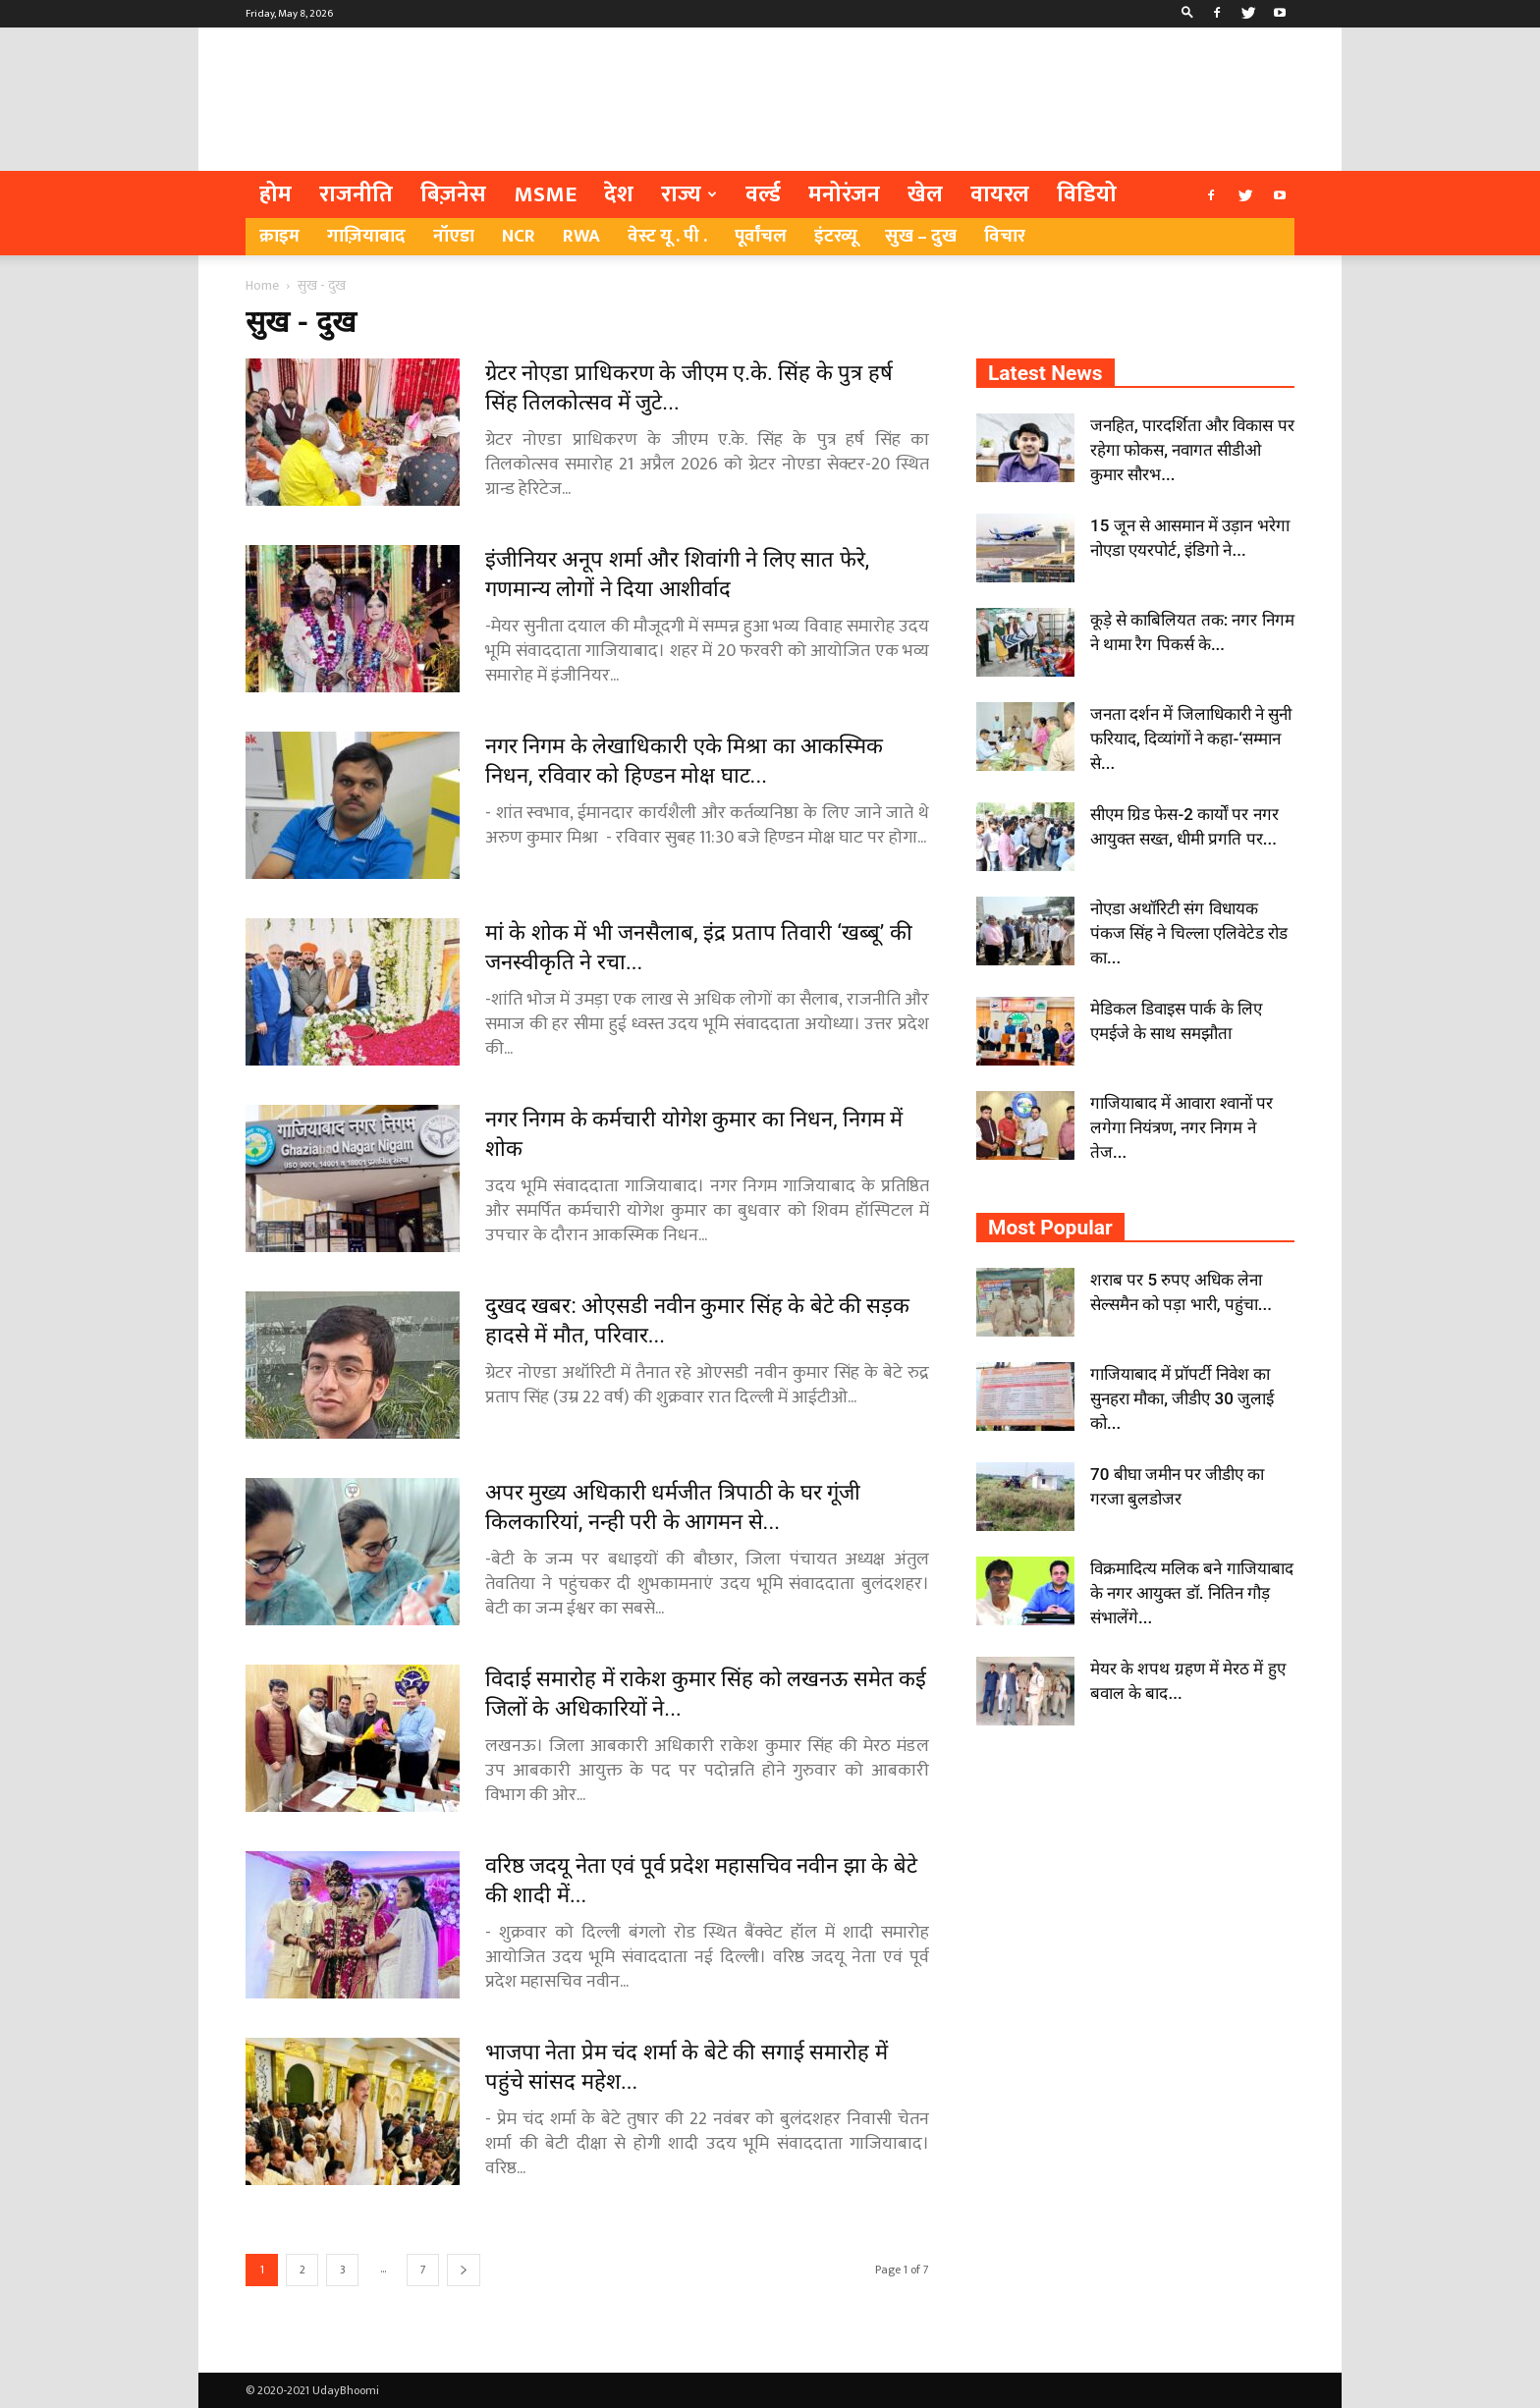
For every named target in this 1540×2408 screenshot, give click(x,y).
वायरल (999, 194)
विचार (1004, 236)
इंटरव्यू (835, 236)
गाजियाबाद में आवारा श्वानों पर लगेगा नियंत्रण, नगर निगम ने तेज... (1181, 1127)
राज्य (689, 194)
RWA (581, 236)
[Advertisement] (936, 99)
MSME (545, 194)
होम (275, 194)
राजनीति (356, 194)
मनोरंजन (844, 194)
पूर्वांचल (761, 236)
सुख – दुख (921, 236)
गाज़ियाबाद (366, 236)
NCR (518, 236)
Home (262, 285)
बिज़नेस (453, 194)
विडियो (1087, 194)
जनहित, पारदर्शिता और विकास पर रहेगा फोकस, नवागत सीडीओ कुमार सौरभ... (1192, 449)
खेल (925, 194)
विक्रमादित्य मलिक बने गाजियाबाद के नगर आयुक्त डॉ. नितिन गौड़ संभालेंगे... (1191, 1593)
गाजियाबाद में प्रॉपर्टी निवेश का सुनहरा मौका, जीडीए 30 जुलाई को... (1182, 1398)
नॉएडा (453, 236)
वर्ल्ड (763, 194)
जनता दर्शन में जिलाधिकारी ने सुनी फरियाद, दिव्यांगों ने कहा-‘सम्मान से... (1191, 738)
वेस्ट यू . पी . (667, 236)
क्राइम (279, 236)
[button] (1187, 14)
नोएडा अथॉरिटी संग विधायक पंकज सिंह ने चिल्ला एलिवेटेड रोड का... (1189, 933)
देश (618, 194)
